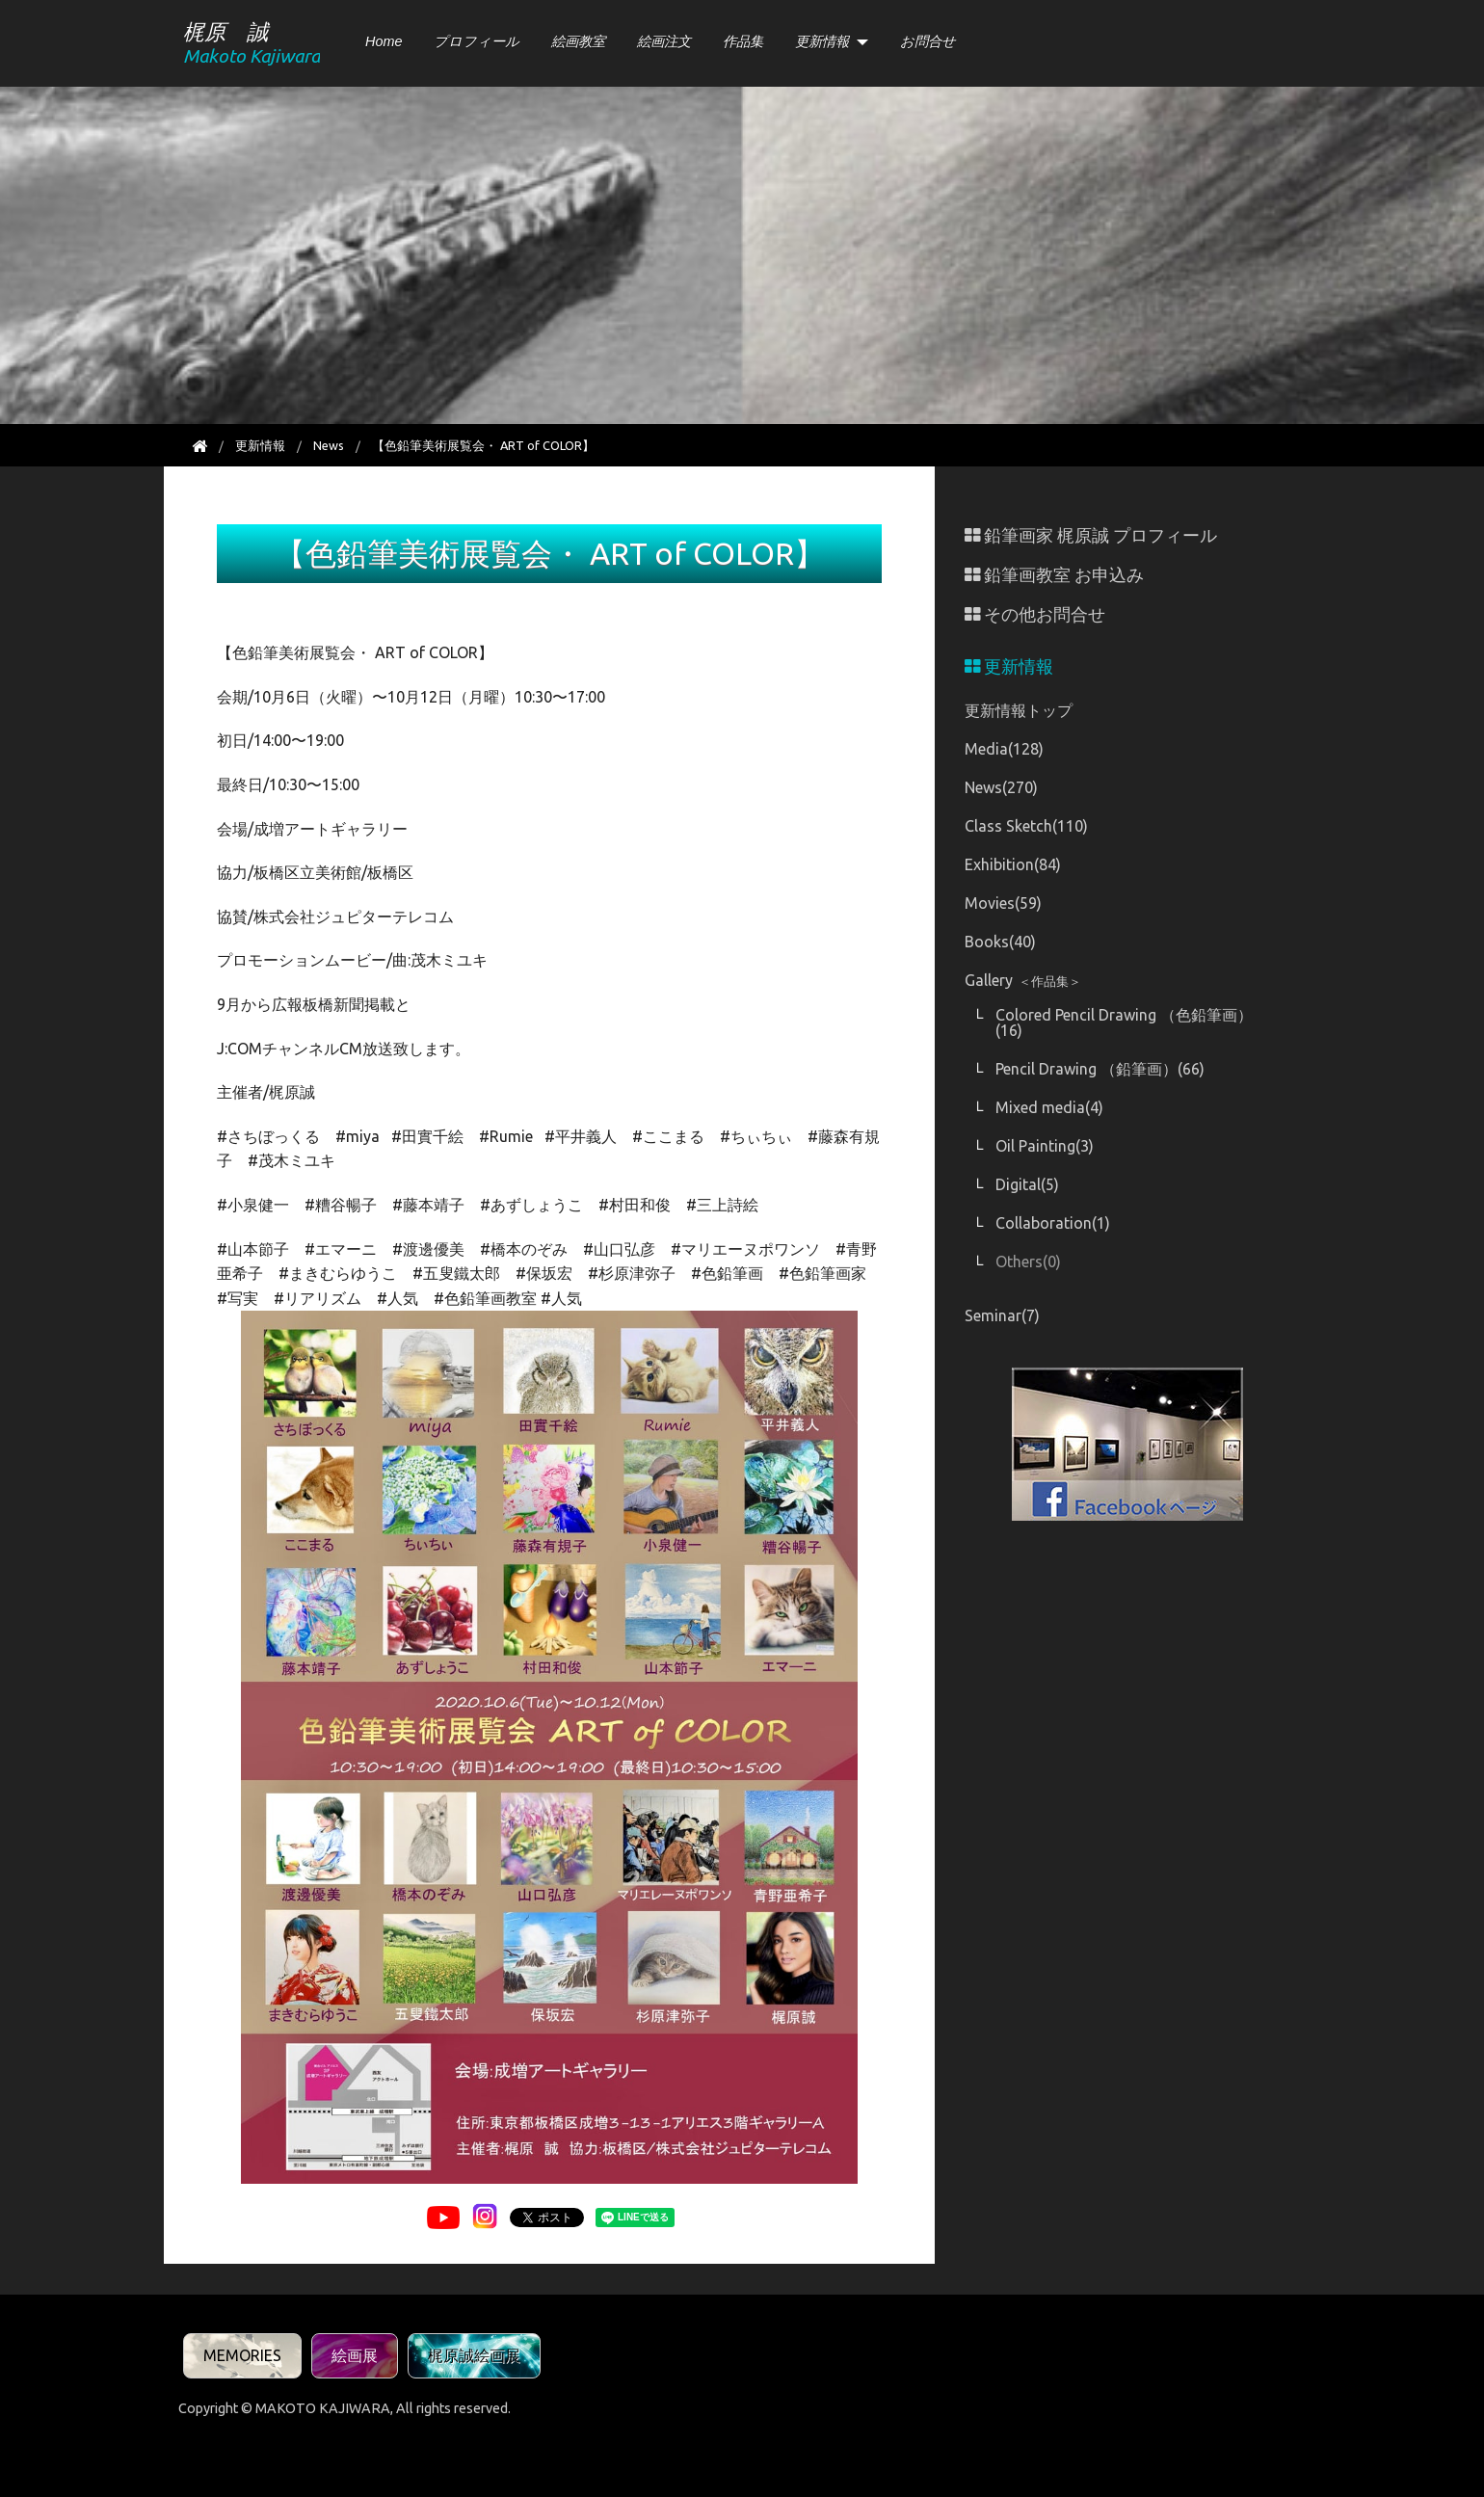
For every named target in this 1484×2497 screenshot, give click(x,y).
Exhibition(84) (1013, 864)
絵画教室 (578, 41)
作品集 (743, 41)
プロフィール (476, 41)
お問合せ (928, 41)
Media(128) (1004, 748)
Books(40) (1000, 941)
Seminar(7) (1002, 1315)
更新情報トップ (1019, 710)
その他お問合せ (1035, 614)
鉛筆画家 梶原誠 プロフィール (1091, 535)
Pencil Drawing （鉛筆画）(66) (1100, 1068)
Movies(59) (1003, 903)
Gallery (1023, 980)
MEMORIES (242, 2355)
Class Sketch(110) (1026, 826)
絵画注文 (664, 41)
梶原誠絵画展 (474, 2355)
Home (383, 41)
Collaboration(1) (1052, 1223)
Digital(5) (1027, 1184)
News (328, 445)
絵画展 (354, 2355)
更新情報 (822, 41)
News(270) (1001, 787)
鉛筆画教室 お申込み (1054, 575)
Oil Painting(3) (1044, 1146)
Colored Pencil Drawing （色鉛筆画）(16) (1124, 1022)
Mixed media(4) (1049, 1107)
